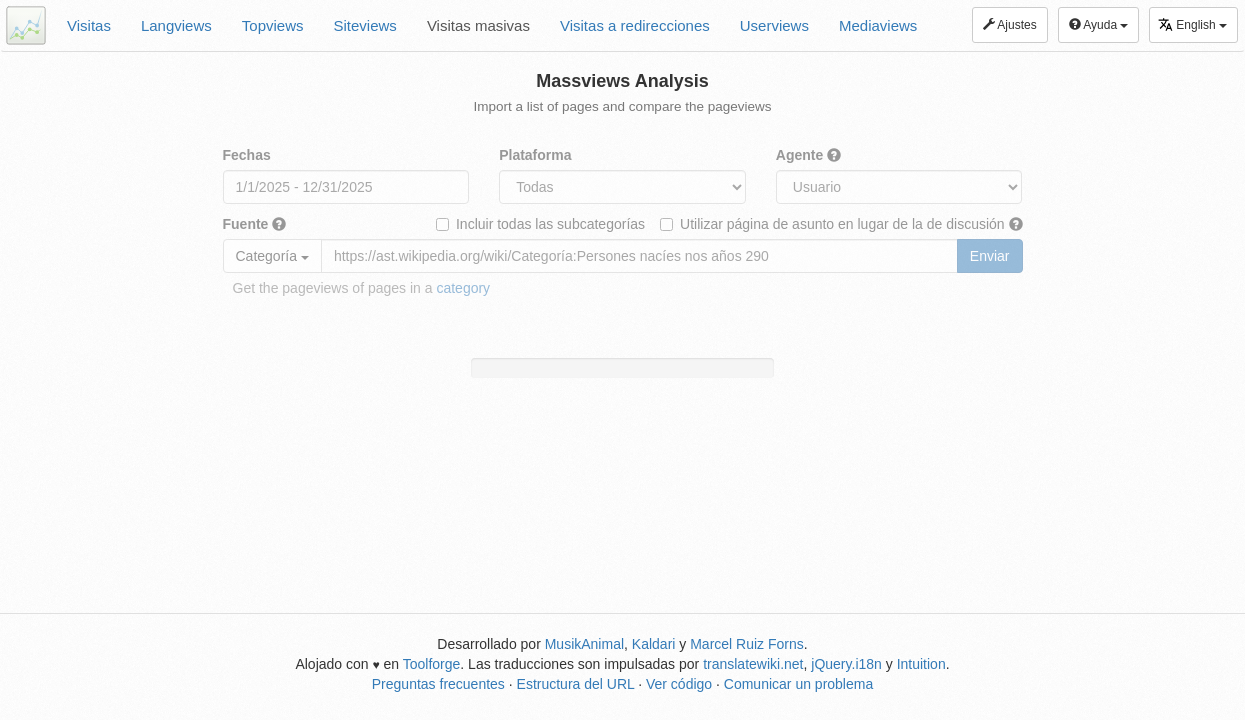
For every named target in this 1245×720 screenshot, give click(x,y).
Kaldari (654, 644)
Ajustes (1010, 25)
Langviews (176, 25)
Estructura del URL (576, 684)
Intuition (921, 664)
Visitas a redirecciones (635, 25)
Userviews (774, 25)
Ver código (679, 684)
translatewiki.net (753, 664)
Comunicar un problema (798, 684)
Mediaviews (878, 25)
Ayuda (1099, 25)
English (1192, 24)
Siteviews (365, 25)
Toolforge (432, 664)
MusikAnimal (584, 644)
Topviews (273, 25)
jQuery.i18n (846, 664)
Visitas (89, 25)
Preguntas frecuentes (438, 684)
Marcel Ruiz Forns (747, 644)
